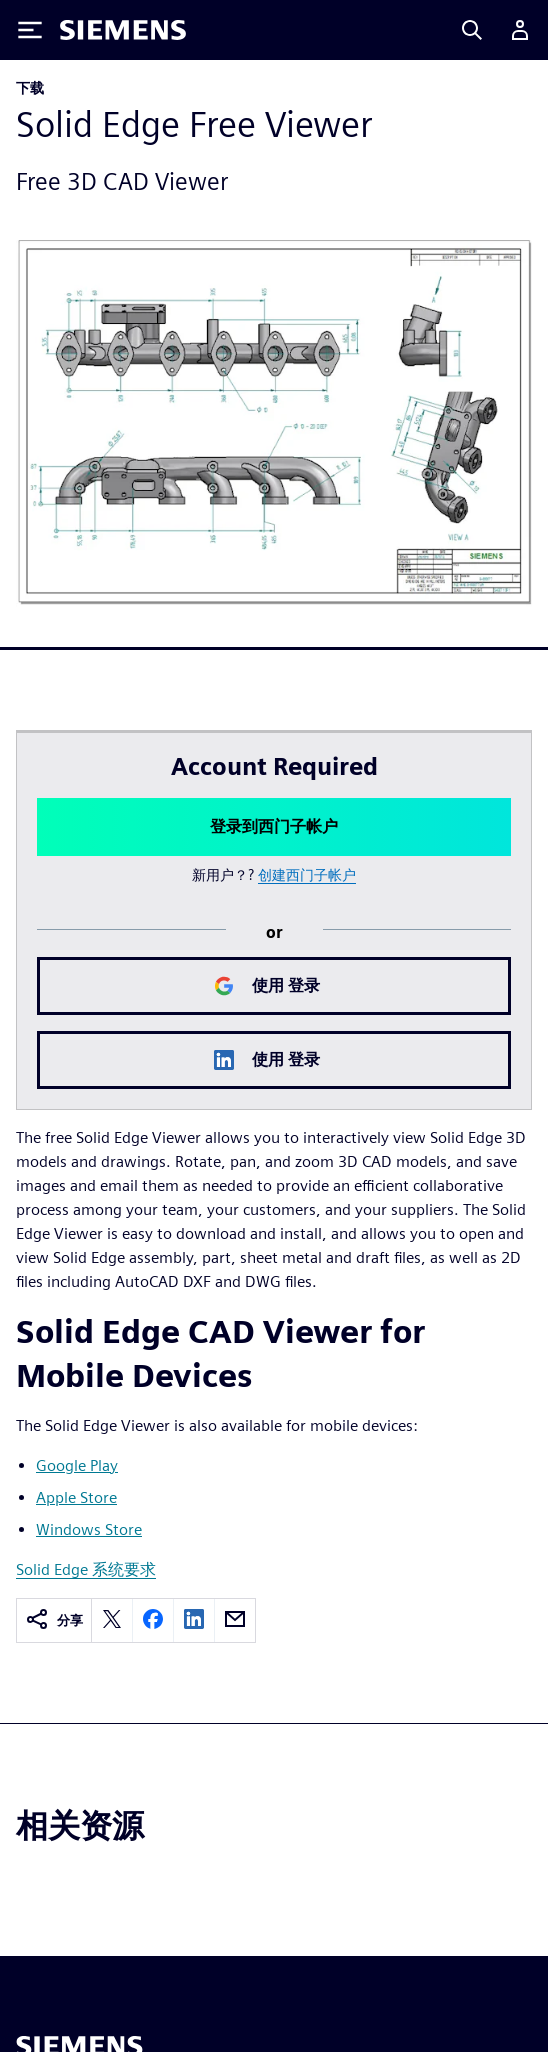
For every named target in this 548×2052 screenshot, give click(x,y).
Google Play (77, 1465)
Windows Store (89, 1529)
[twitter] (112, 1620)
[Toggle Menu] (30, 30)
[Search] (472, 30)
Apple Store (76, 1497)
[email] (235, 1620)
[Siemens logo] (123, 30)
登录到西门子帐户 (274, 826)
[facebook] (153, 1620)
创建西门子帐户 (307, 874)
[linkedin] (194, 1620)
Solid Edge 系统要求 (86, 1569)
